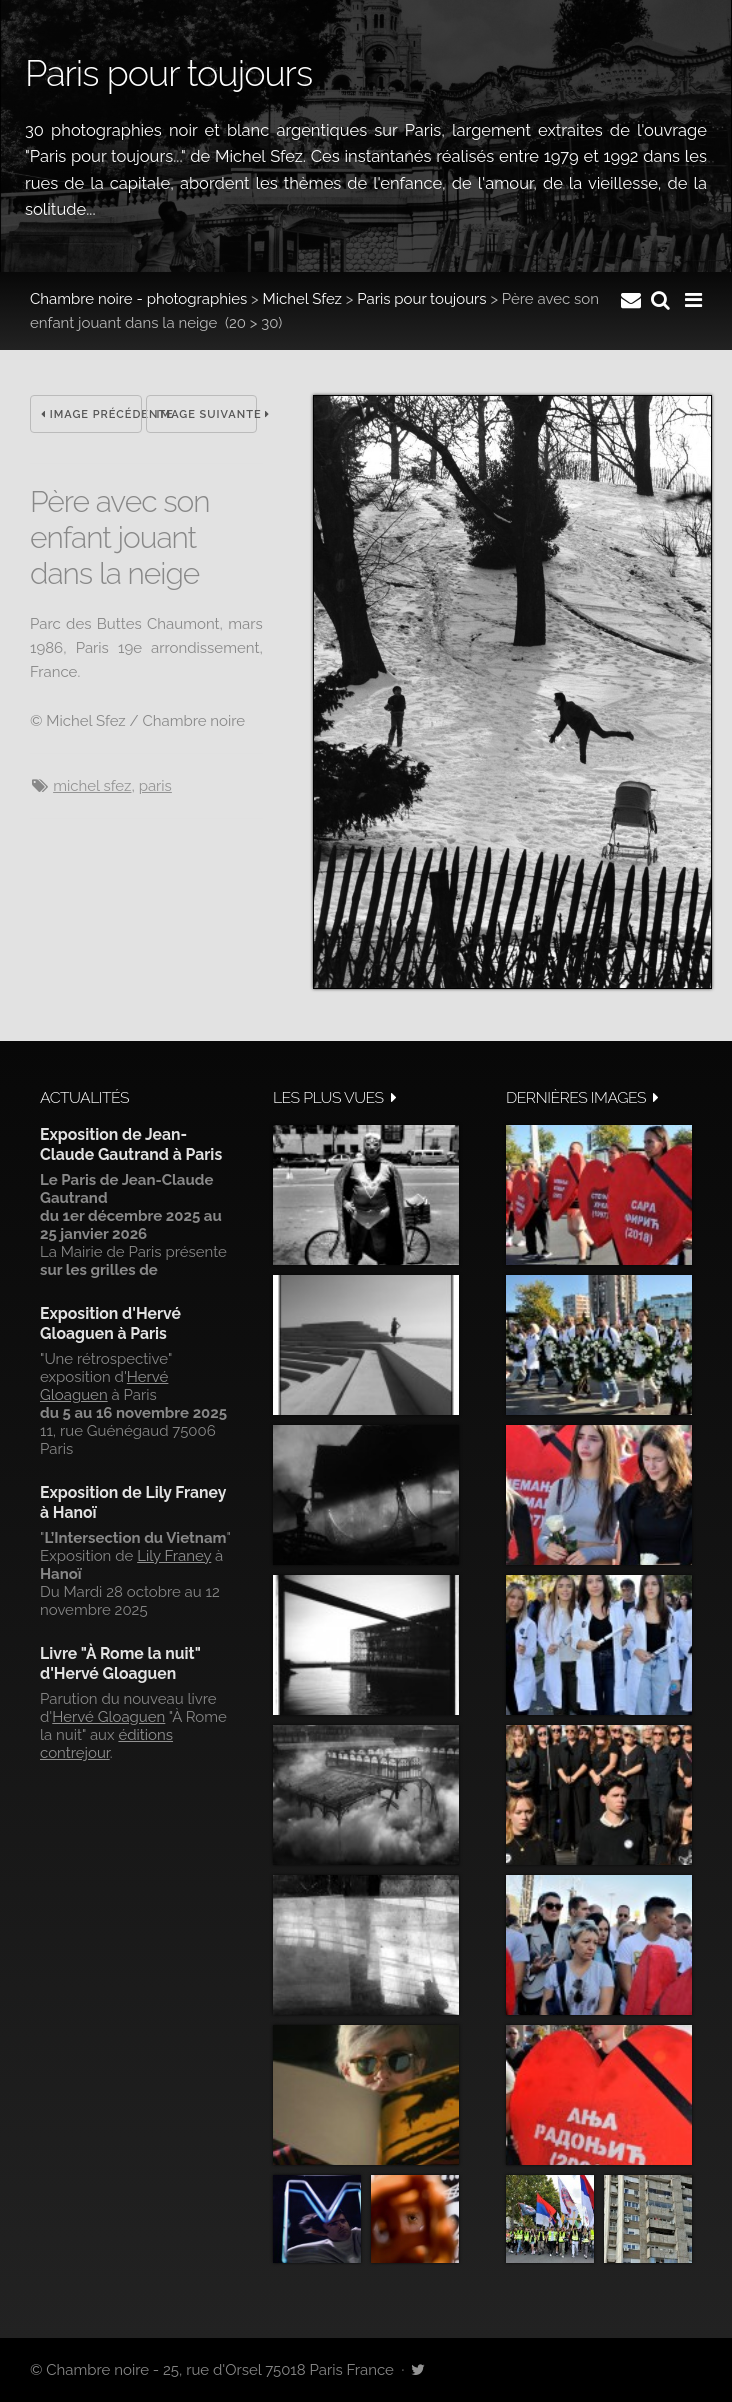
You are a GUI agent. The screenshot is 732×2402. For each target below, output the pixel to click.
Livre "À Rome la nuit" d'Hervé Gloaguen (120, 1663)
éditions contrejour (106, 1744)
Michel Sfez (302, 299)
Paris (155, 786)
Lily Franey (174, 1556)
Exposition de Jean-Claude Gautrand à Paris (131, 1144)
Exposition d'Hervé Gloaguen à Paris (110, 1323)
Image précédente (91, 414)
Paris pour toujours (421, 299)
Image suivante (207, 414)
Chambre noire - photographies (138, 299)
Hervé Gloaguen (104, 1386)
